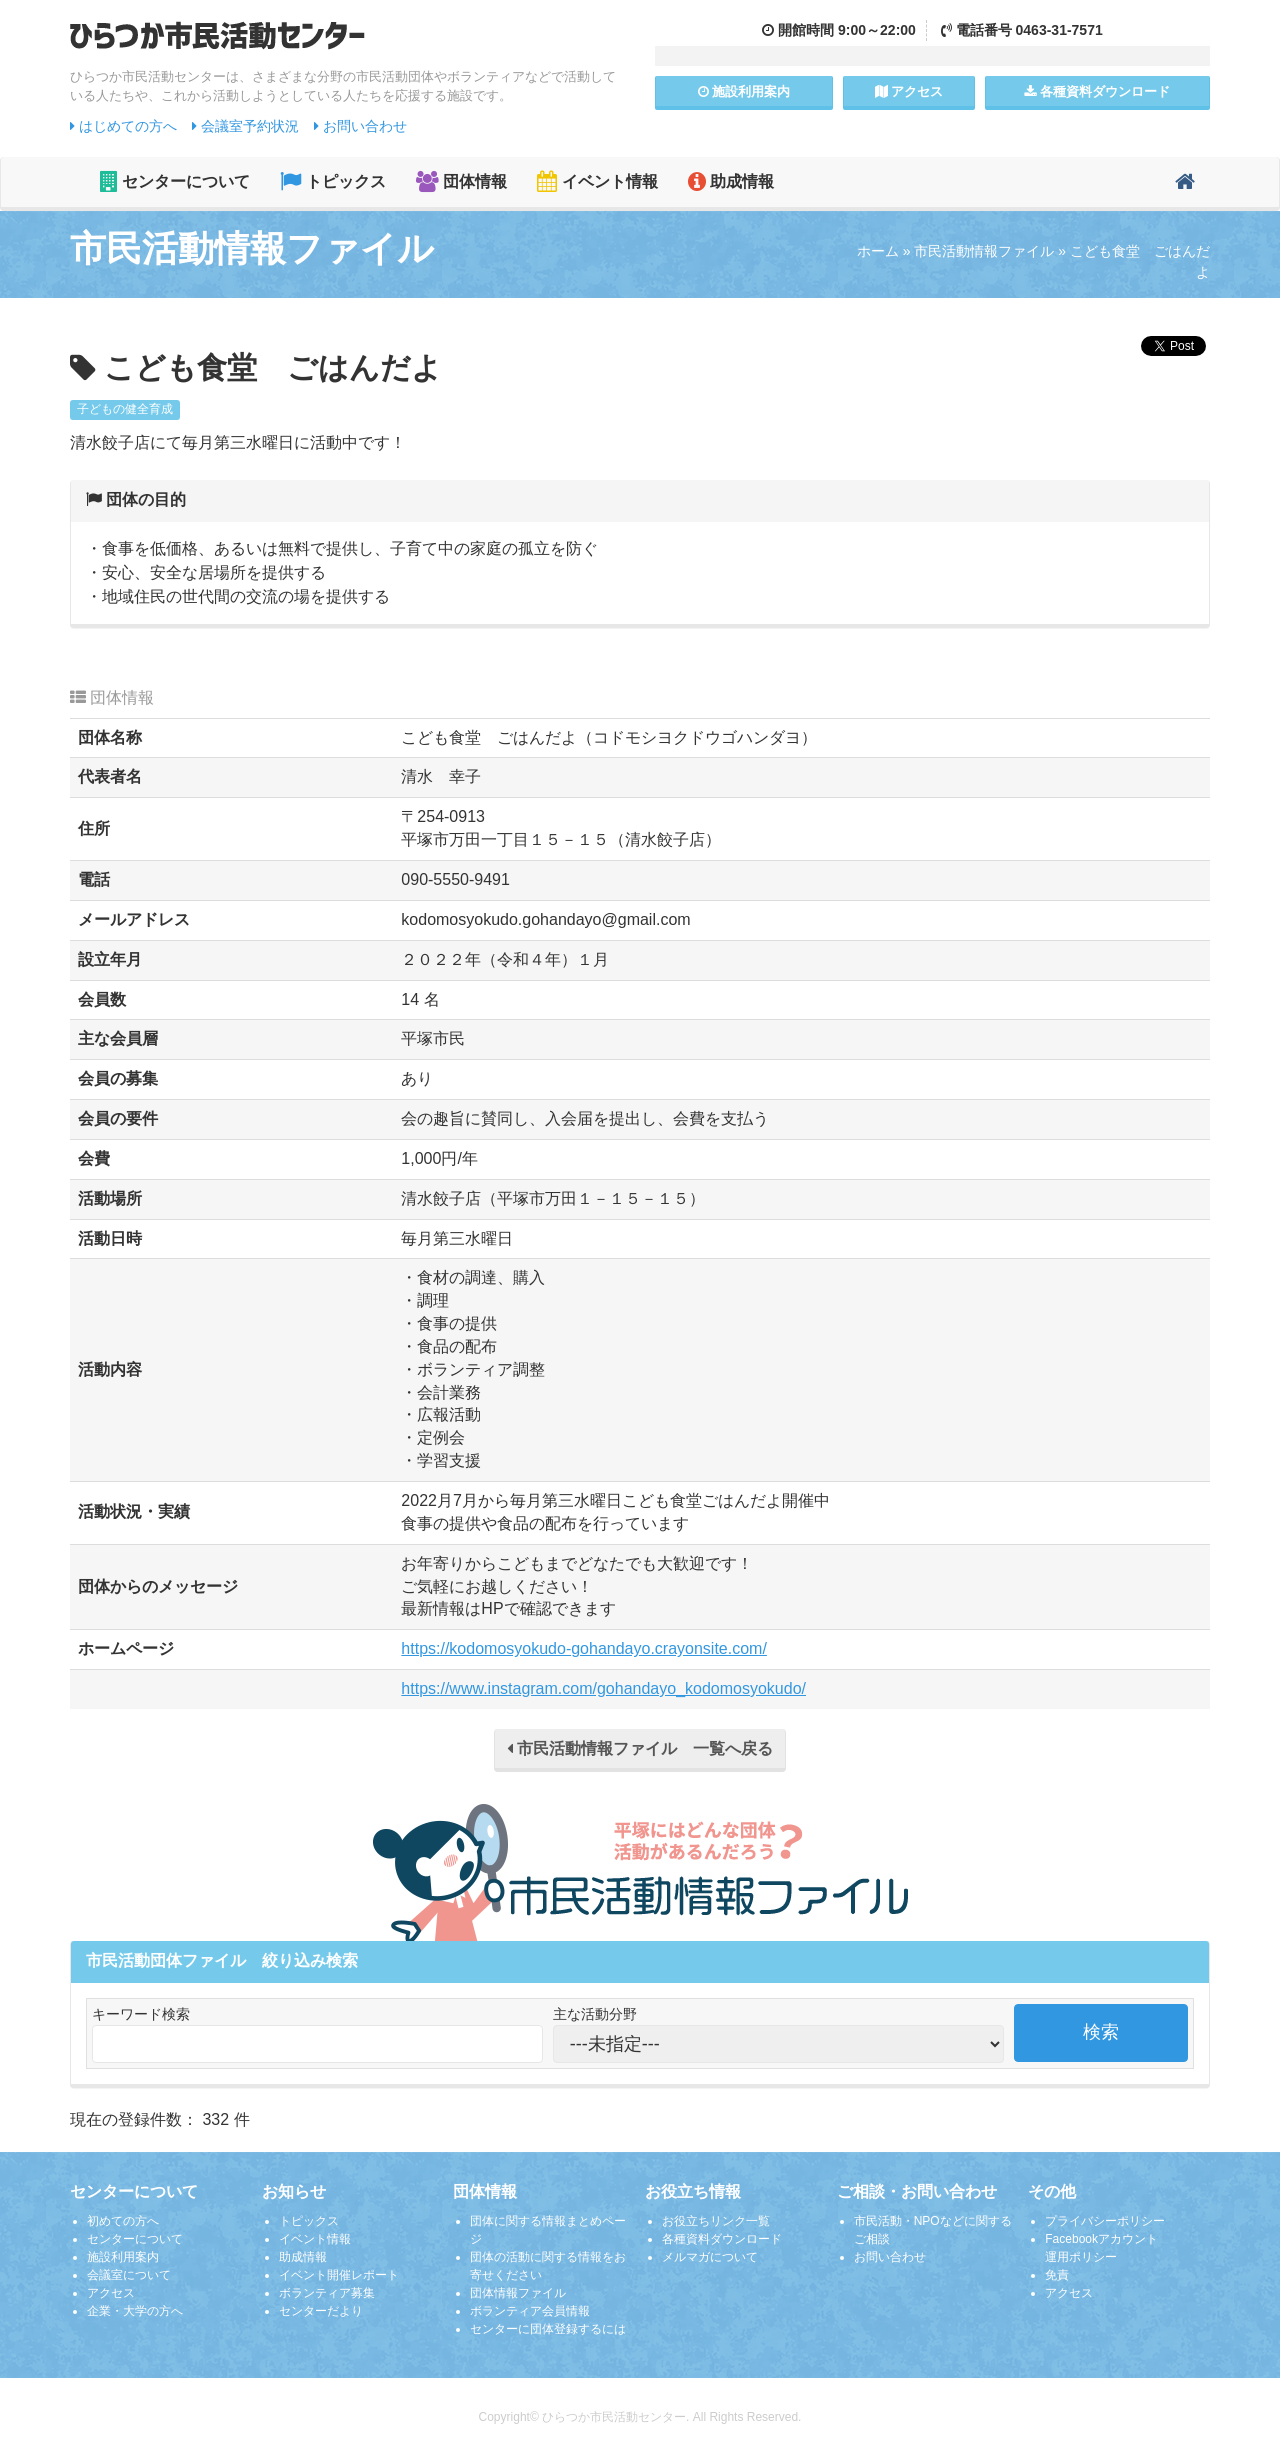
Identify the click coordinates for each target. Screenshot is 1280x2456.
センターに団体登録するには (548, 2329)
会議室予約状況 (245, 126)
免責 (1057, 2275)
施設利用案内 (123, 2257)
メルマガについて (710, 2257)
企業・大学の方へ (135, 2311)
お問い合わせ (360, 126)
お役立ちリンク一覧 (716, 2221)
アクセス (909, 91)
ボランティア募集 (327, 2293)
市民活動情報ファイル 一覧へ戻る (640, 1748)
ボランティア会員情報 (530, 2311)
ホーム (878, 251)
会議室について (129, 2275)
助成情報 (731, 181)
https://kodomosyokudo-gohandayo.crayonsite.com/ (584, 1648)
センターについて (175, 181)
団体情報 (461, 181)
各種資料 (1097, 91)
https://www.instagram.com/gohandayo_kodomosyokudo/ (603, 1688)
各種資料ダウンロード (722, 2239)
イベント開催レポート (339, 2275)
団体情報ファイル (518, 2293)
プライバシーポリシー (1105, 2221)
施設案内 (744, 91)
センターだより (321, 2311)
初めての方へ (123, 2221)
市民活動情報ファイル (984, 251)
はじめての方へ (123, 126)
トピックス (332, 181)
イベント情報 (597, 181)
